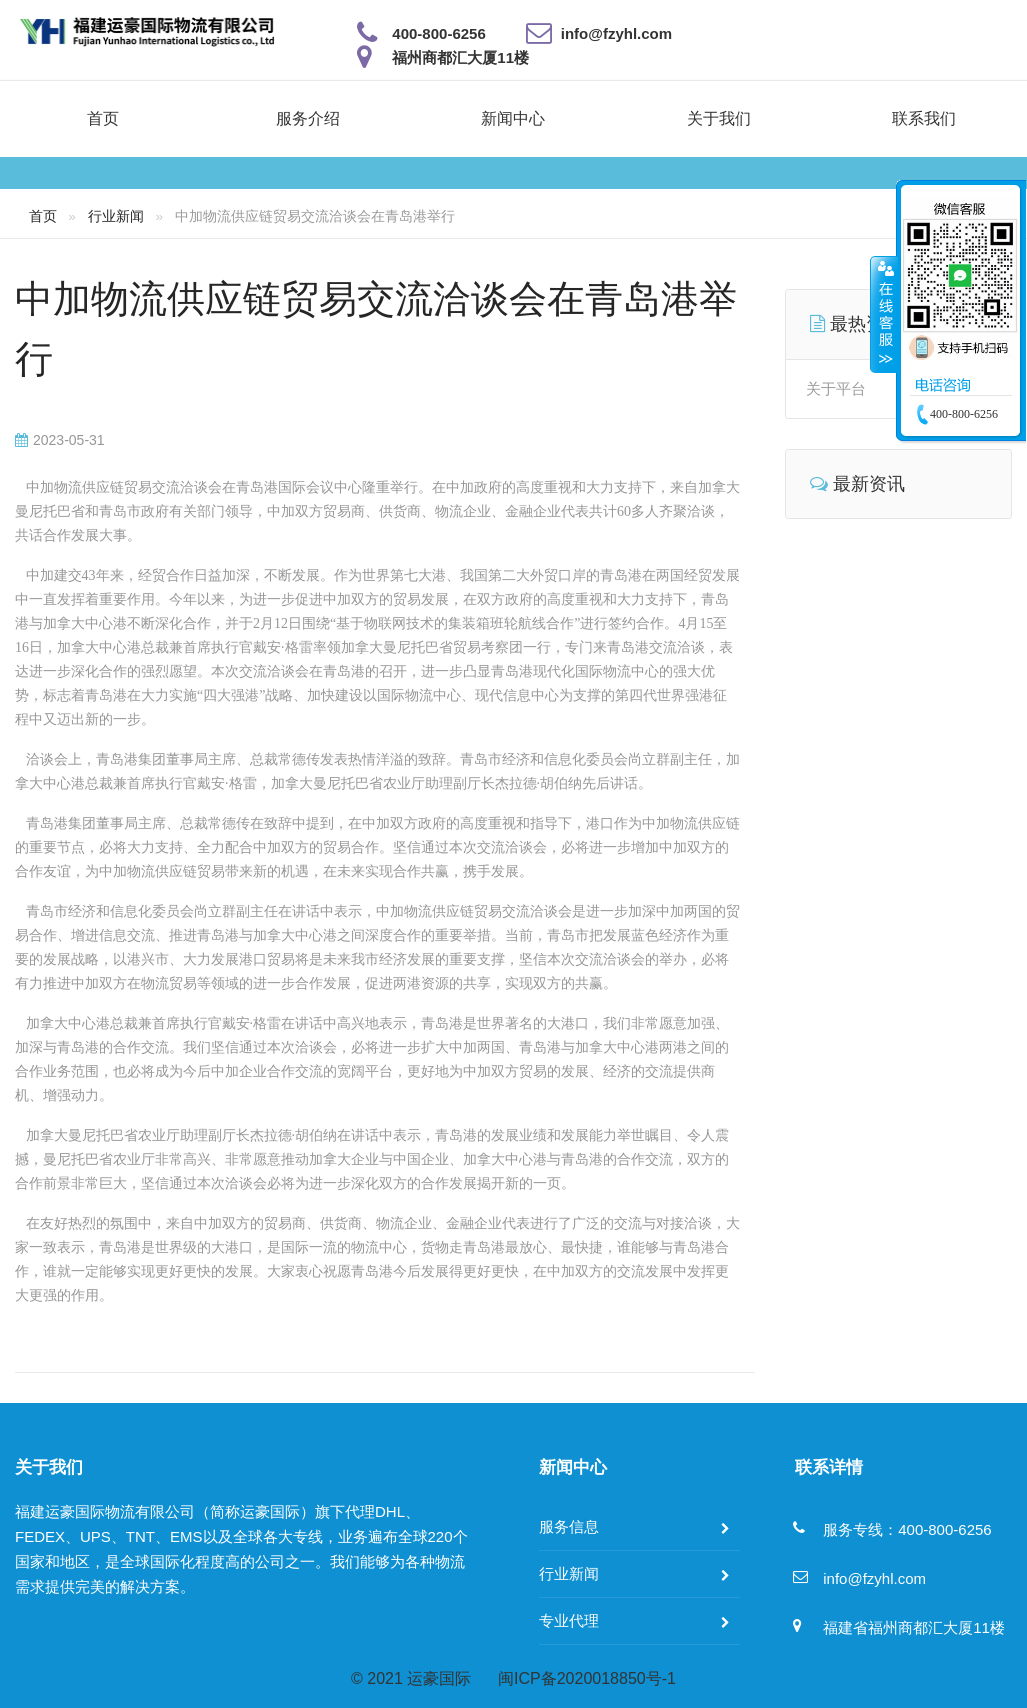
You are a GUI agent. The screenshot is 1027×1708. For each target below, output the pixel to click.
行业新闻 (116, 216)
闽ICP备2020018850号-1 (587, 1678)
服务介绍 (308, 118)
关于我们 (719, 118)
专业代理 (569, 1620)
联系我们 (924, 118)
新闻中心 (513, 118)
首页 (103, 118)
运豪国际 (439, 1678)
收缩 (884, 314)
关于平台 (836, 388)
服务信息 (569, 1526)
